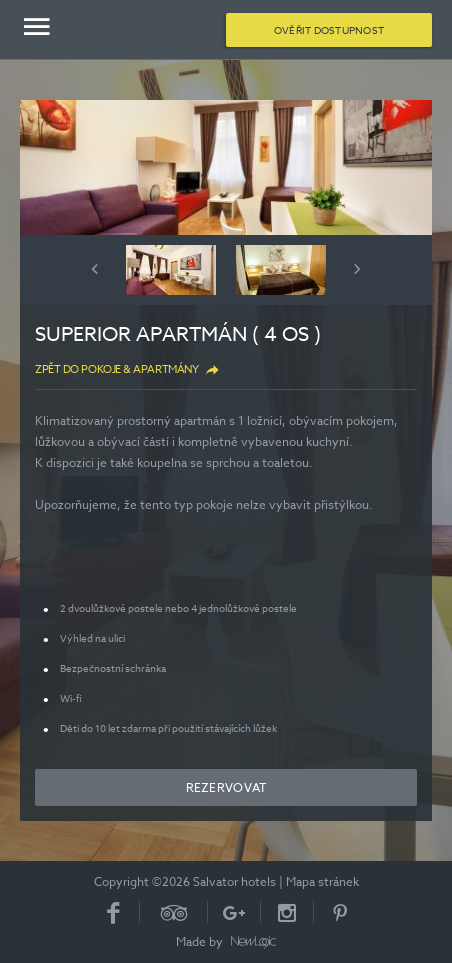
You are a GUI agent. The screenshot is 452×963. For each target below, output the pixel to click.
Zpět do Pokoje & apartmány (116, 369)
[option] (226, 167)
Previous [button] (95, 269)
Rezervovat (226, 787)
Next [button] (357, 269)
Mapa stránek (322, 881)
